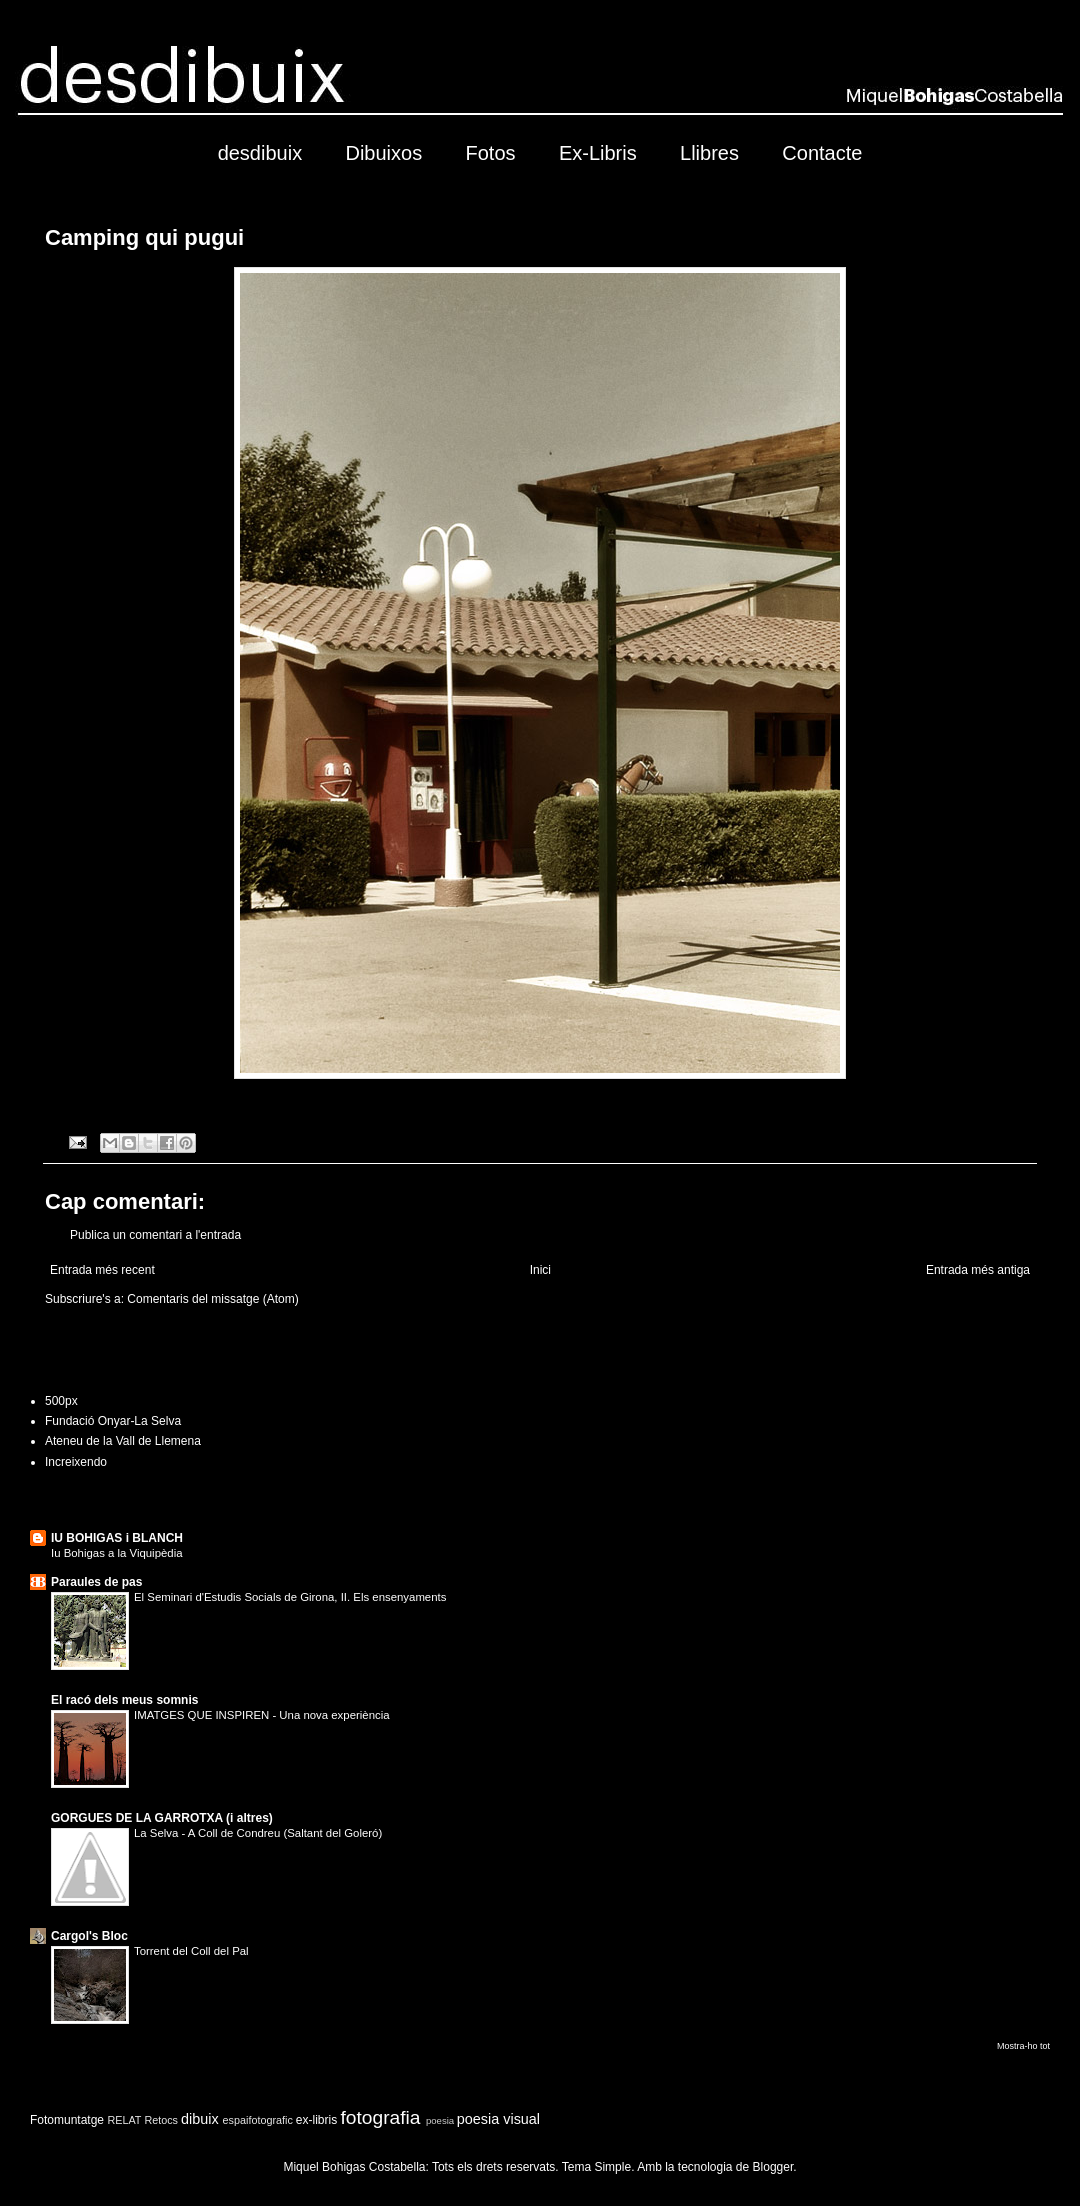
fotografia (381, 2117)
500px (61, 1401)
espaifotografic (258, 2120)
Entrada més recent (102, 1270)
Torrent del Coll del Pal (191, 1951)
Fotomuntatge (67, 2120)
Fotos (491, 153)
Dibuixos (383, 153)
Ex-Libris (598, 153)
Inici (540, 1270)
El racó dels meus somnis (124, 1700)
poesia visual (498, 2119)
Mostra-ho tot (1023, 2046)
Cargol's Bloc (89, 1936)
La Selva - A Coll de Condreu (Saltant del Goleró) (258, 1833)
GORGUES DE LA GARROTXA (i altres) (162, 1818)
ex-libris (316, 2120)
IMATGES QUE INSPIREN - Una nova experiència (262, 1715)
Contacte (822, 153)
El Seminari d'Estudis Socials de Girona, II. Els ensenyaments (290, 1597)
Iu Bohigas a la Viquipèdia (117, 1553)
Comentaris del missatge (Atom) (212, 1299)
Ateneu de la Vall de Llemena (123, 1441)
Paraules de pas (96, 1582)
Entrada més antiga (978, 1270)
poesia (440, 2120)
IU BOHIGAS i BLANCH (117, 1538)
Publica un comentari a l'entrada (155, 1235)
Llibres (709, 153)
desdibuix (260, 153)
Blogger (773, 2167)
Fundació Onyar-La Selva (113, 1421)
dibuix (200, 2119)
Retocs (161, 2120)
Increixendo (76, 1462)
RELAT (124, 2120)
